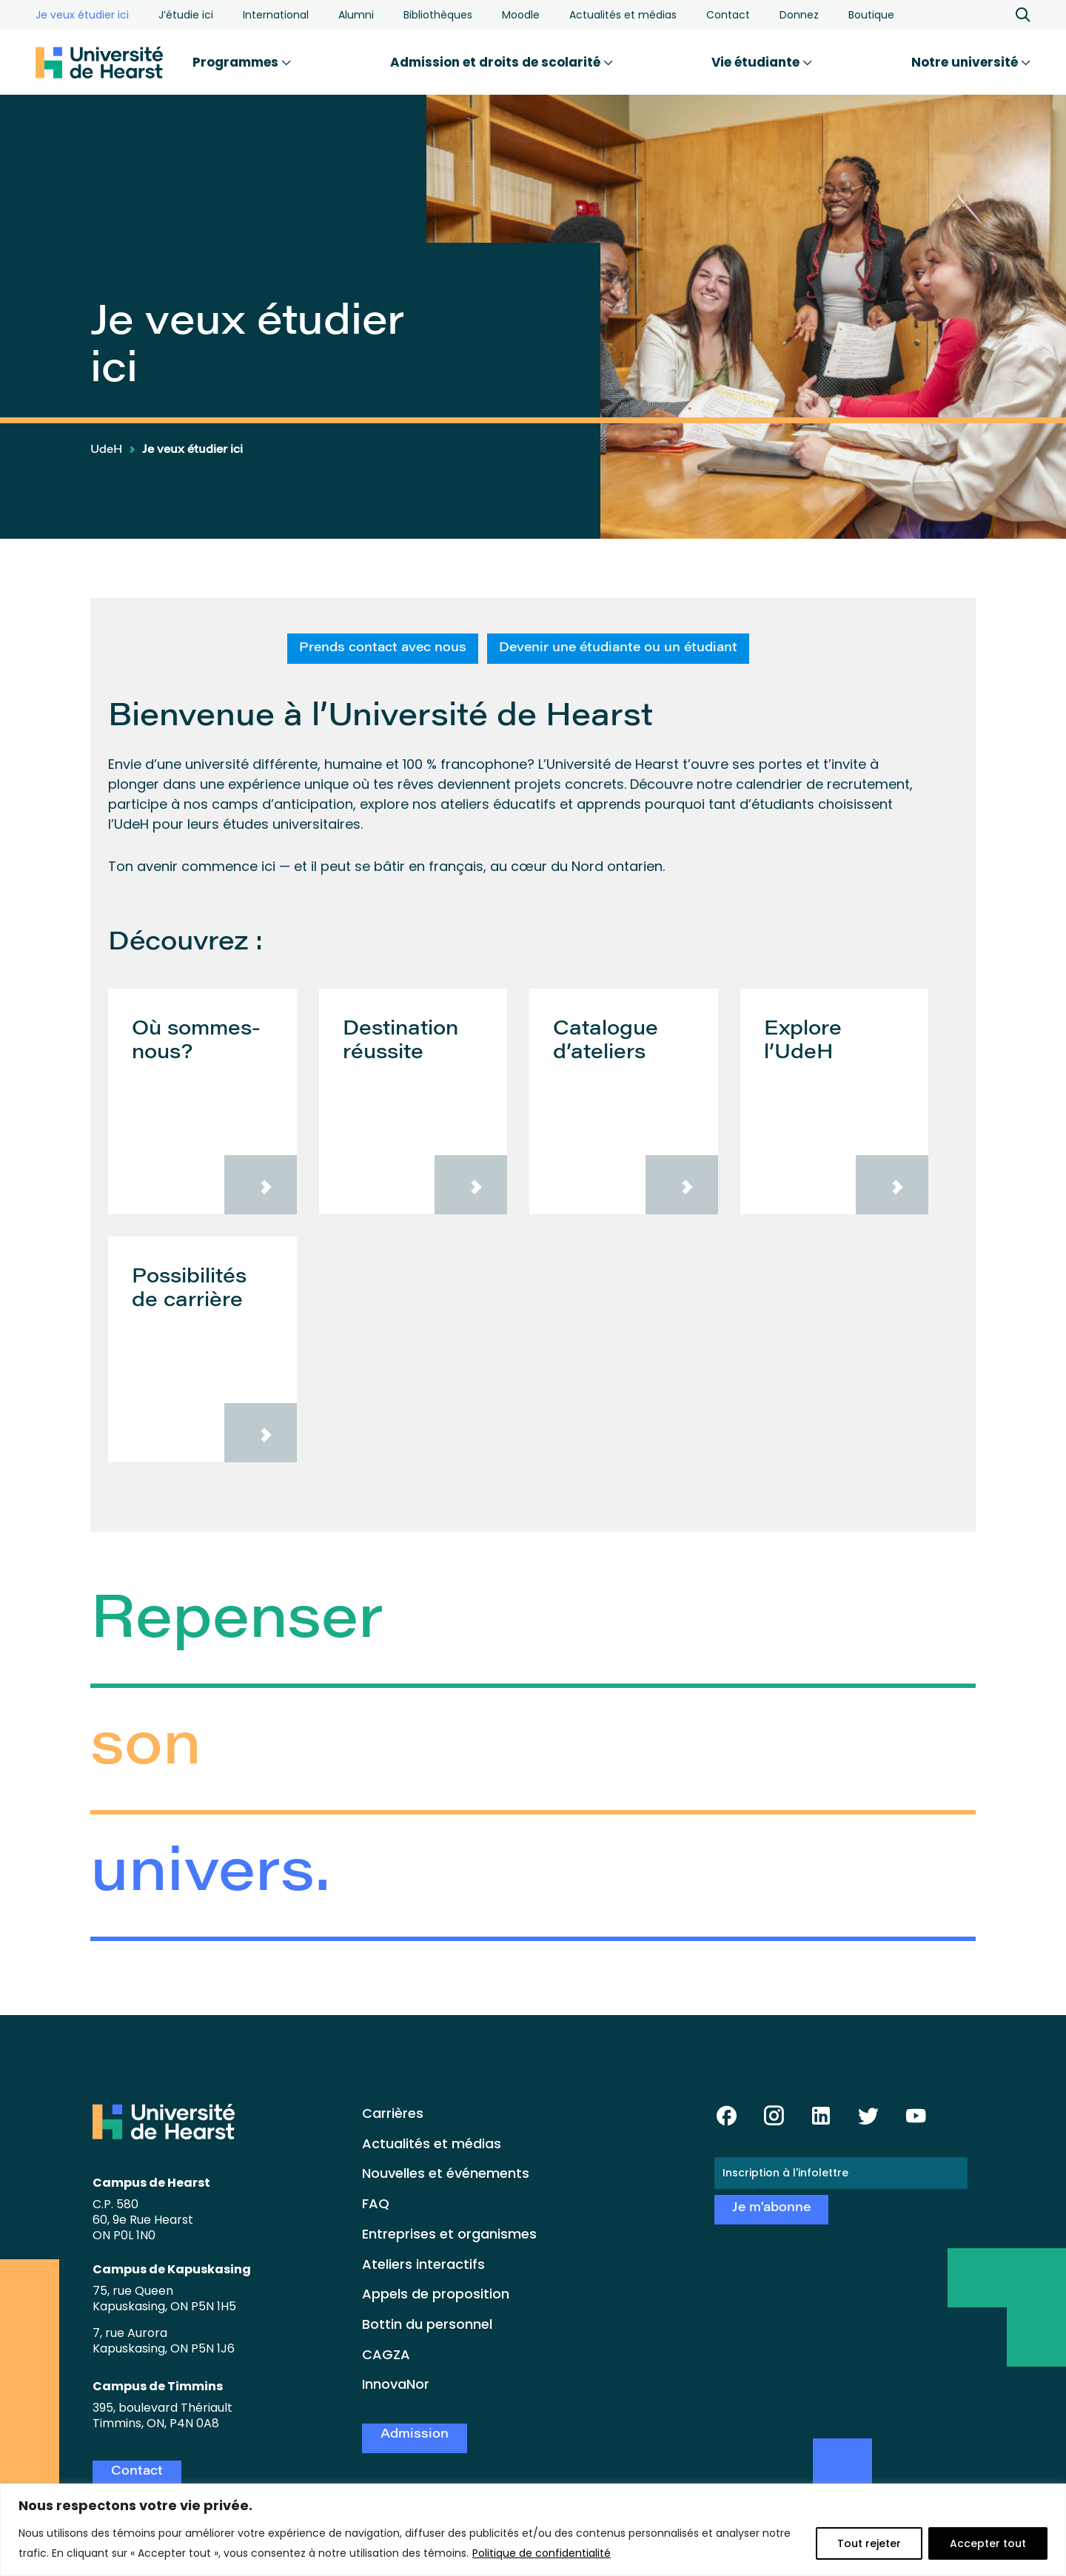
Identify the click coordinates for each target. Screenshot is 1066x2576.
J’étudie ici (185, 14)
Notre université (970, 62)
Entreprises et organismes (449, 2233)
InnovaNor (395, 2384)
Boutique (871, 14)
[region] (533, 2529)
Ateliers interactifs (423, 2264)
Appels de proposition (435, 2293)
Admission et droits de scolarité (501, 62)
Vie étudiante (761, 62)
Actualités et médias (623, 14)
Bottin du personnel (427, 2324)
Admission (415, 2435)
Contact (728, 14)
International (276, 14)
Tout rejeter (869, 2543)
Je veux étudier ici (82, 14)
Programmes (241, 62)
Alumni (356, 14)
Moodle (521, 14)
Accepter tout (988, 2543)
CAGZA (386, 2354)
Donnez (799, 14)
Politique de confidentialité (541, 2553)
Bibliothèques (437, 14)
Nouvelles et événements (445, 2173)
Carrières (392, 2113)
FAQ (375, 2203)
